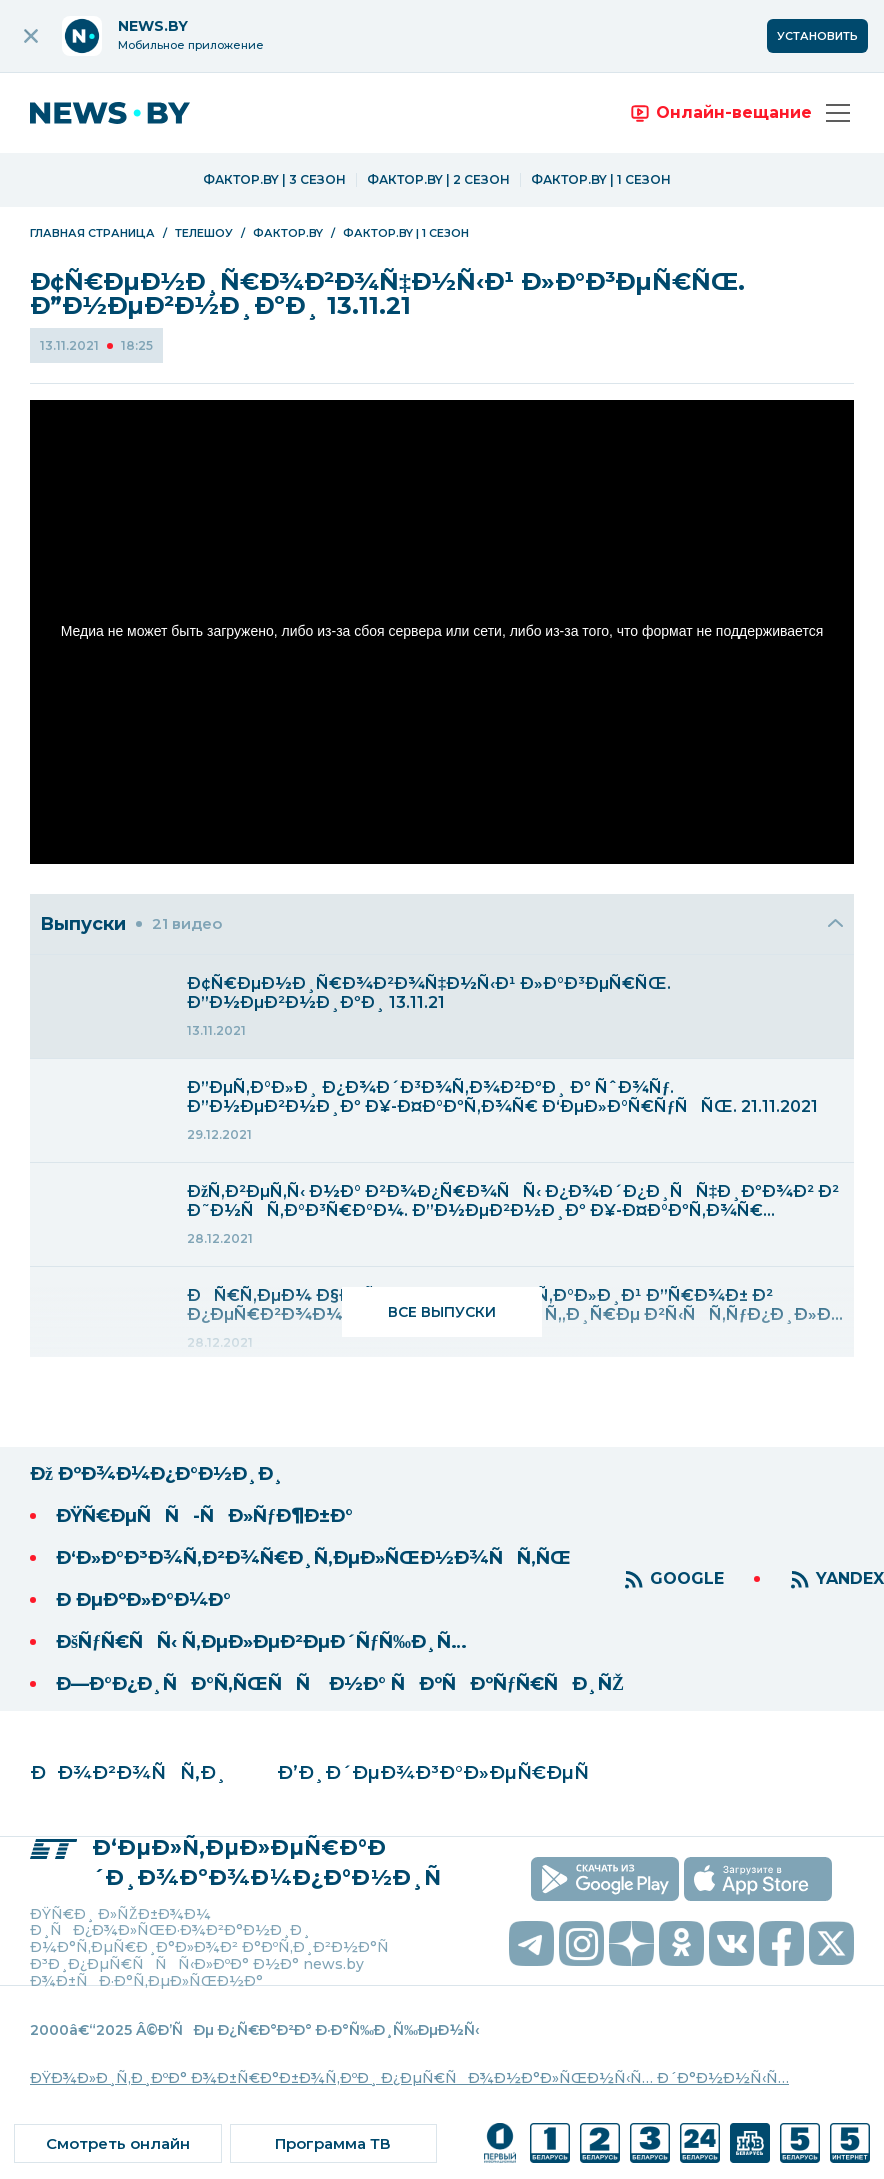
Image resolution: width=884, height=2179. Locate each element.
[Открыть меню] (838, 113)
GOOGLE (687, 1578)
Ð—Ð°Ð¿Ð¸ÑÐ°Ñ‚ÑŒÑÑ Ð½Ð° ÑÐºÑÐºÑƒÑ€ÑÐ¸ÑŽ (340, 1684)
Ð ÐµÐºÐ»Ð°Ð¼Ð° (143, 1600)
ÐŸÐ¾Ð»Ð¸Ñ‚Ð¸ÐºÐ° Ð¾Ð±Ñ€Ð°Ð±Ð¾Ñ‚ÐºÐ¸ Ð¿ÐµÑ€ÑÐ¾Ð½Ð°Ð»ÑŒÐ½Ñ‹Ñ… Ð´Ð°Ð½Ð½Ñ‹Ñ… (409, 2078)
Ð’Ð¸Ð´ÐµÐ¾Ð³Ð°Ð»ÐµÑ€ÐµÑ (440, 1773)
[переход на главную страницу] (125, 113)
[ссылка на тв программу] (334, 2143)
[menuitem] (442, 1007)
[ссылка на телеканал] (500, 2143)
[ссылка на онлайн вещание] (118, 2143)
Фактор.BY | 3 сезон (274, 180)
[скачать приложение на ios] (758, 1879)
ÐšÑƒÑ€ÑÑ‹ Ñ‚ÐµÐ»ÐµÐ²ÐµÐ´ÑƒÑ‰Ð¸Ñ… (261, 1642)
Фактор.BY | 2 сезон (438, 180)
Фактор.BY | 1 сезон (601, 180)
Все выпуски (442, 1312)
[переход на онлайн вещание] (720, 113)
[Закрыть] (836, 924)
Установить (817, 36)
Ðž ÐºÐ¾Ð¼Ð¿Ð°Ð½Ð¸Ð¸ (157, 1474)
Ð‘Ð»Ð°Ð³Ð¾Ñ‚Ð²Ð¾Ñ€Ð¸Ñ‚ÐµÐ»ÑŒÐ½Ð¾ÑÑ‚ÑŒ (313, 1558)
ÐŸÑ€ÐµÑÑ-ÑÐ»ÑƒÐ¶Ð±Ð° (204, 1516)
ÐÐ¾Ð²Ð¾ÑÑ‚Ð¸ (128, 1773)
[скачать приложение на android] (605, 1879)
